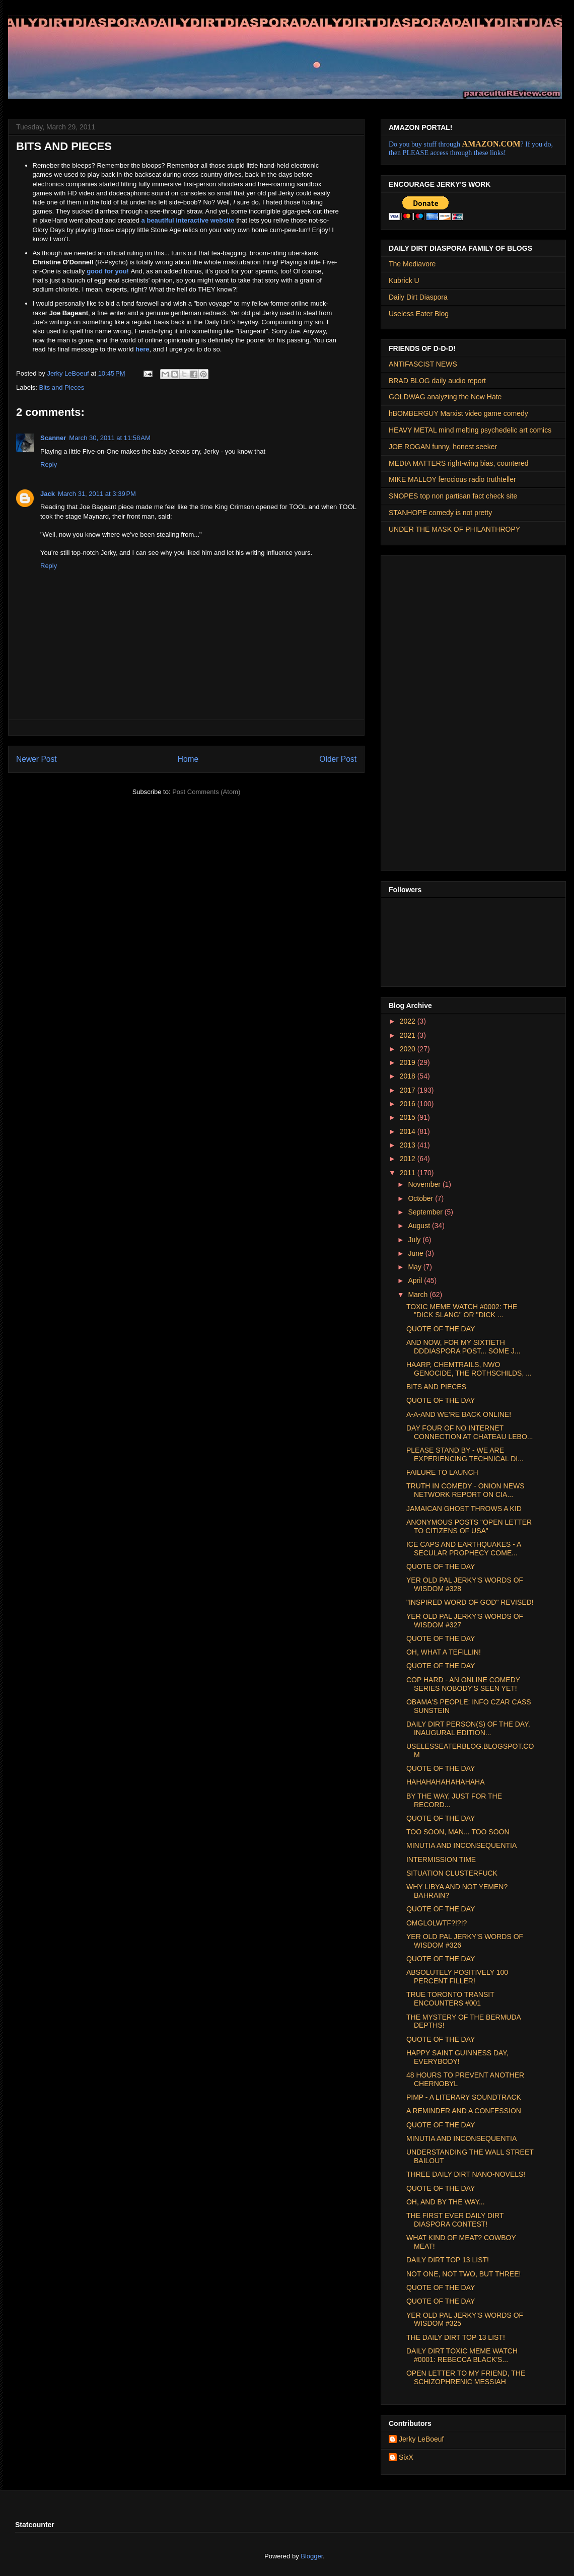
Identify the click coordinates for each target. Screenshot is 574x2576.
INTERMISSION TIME (441, 1859)
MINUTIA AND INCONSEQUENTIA (461, 1845)
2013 (408, 1145)
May (415, 1267)
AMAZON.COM (491, 143)
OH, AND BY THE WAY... (445, 2202)
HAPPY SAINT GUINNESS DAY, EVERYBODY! (457, 2057)
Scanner (53, 438)
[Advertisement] (422, 710)
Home (188, 759)
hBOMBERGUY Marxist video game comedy (458, 413)
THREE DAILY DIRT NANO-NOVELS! (465, 2174)
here (142, 349)
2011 (408, 1173)
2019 (408, 1062)
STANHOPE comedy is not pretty (440, 513)
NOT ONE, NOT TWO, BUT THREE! (463, 2274)
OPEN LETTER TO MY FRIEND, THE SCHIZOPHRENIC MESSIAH (465, 2377)
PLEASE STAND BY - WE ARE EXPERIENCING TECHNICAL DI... (465, 1454)
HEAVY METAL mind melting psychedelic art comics (470, 430)
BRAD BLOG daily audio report (437, 381)
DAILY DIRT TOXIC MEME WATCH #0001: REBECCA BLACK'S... (462, 2355)
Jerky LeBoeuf (421, 2439)
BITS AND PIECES (436, 1387)
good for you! (108, 271)
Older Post (337, 759)
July (415, 1240)
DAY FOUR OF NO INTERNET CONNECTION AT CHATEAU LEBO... (469, 1432)
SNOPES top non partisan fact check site (453, 496)
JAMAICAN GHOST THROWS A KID (464, 1509)
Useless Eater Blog (419, 314)
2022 (408, 1021)
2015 (408, 1117)
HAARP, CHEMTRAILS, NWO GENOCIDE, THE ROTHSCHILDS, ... (469, 1369)
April (416, 1280)
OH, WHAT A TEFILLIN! (443, 1652)
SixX (406, 2457)
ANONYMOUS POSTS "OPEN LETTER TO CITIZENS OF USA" (469, 1526)
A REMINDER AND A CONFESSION (463, 2111)
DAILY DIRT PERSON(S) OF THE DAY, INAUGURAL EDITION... (468, 1728)
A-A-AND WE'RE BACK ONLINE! (458, 1414)
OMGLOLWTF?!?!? (436, 1923)
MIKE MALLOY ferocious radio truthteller (452, 479)
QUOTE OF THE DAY (440, 1329)
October (421, 1198)
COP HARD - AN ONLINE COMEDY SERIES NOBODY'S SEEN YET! (463, 1684)
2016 (408, 1104)
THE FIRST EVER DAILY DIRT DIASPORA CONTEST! (455, 2219)
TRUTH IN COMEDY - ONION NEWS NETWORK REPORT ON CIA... (465, 1490)
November (425, 1184)
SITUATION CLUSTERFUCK (451, 1873)
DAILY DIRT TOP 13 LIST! (447, 2260)
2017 (408, 1090)
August (420, 1226)
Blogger (312, 2556)
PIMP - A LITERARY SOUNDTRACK (463, 2097)
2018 (408, 1076)
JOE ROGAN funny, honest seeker (443, 447)
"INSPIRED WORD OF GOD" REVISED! (470, 1602)
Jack (47, 493)
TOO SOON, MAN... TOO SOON (458, 1832)
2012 (408, 1159)
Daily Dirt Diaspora (418, 297)
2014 (408, 1131)
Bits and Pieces (62, 387)
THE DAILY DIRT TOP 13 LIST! (455, 2337)
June (416, 1253)
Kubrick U (404, 280)
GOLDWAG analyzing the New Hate (445, 397)
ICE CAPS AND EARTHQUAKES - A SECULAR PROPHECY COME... (463, 1548)
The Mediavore (412, 264)
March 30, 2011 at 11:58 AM (110, 438)
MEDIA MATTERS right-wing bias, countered (459, 463)
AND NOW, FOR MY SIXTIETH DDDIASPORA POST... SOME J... (463, 1346)
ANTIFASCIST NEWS (423, 364)
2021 (408, 1035)
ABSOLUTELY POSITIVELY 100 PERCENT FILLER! (457, 1976)
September (426, 1212)
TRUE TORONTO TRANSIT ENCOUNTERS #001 (450, 1998)
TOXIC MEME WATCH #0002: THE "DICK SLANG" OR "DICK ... (461, 1311)
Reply (48, 464)
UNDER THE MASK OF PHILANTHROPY (454, 529)
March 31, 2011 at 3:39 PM (97, 493)
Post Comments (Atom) (206, 792)
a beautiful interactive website (188, 220)
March (418, 1295)
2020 (408, 1049)
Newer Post (36, 759)
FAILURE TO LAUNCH (442, 1472)
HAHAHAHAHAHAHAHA (445, 1782)
